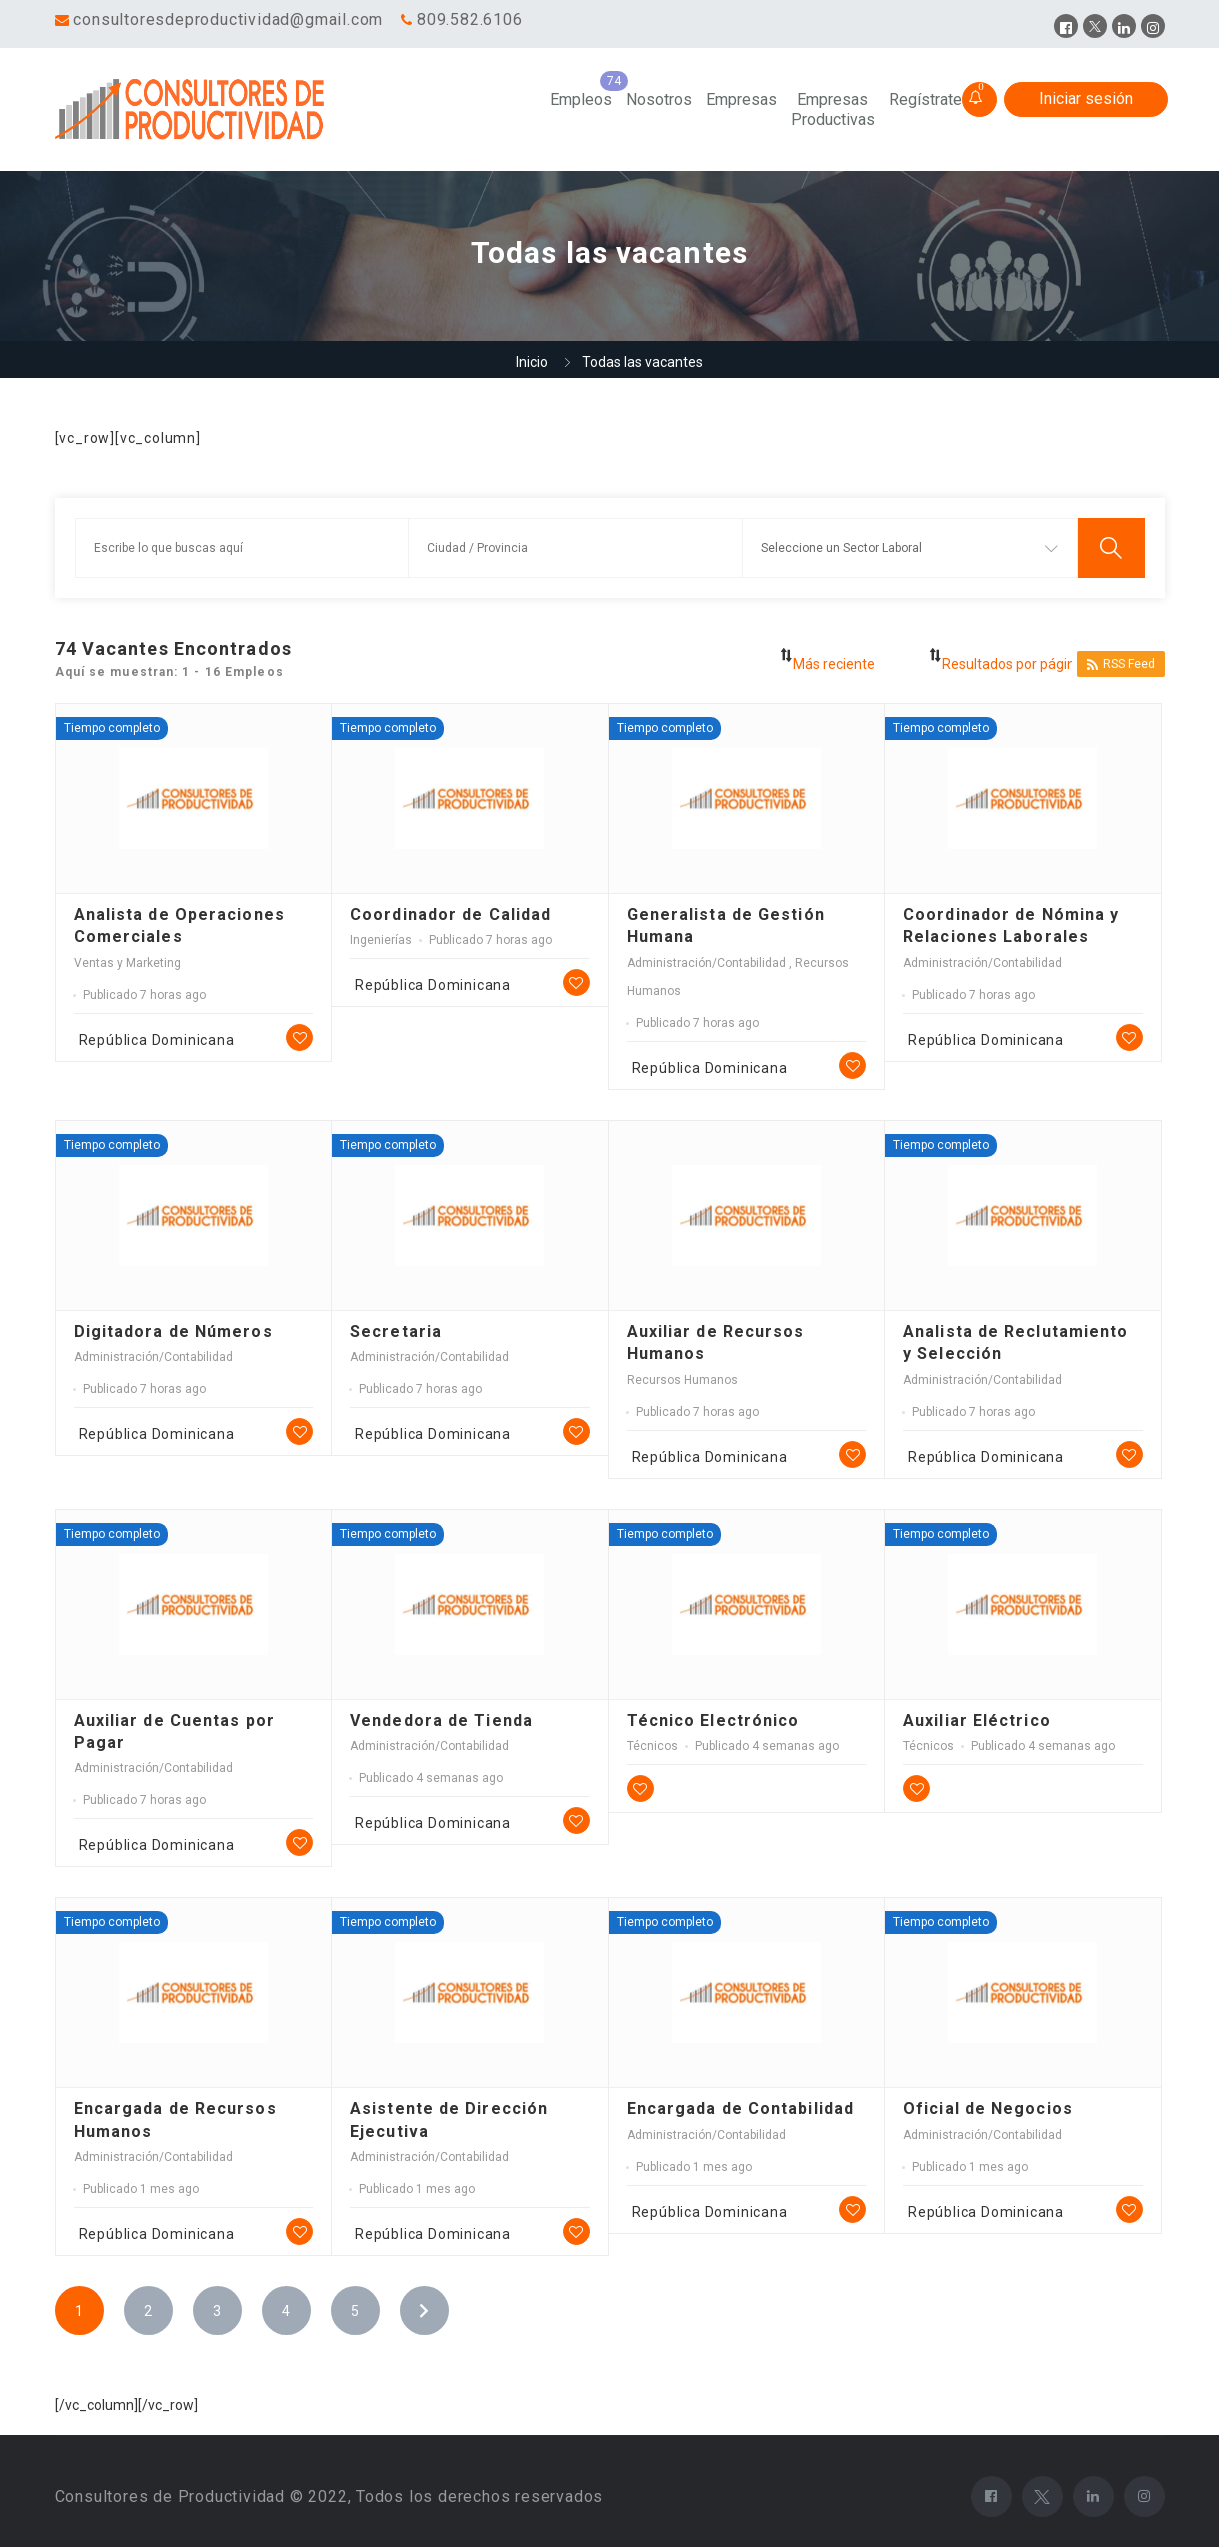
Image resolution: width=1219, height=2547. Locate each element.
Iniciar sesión (1086, 98)
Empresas (741, 99)
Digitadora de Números (173, 1331)
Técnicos (652, 1746)
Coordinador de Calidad (450, 914)
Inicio (532, 362)
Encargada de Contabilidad (741, 2108)
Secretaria (396, 1331)
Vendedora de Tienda (441, 1720)
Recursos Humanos (682, 1380)
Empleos (581, 99)
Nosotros (659, 99)
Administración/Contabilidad (708, 963)
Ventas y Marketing (127, 963)
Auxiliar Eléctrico (977, 1720)
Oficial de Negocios (988, 2108)
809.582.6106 (470, 19)
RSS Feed (1121, 664)
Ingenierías (381, 940)
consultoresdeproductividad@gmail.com (228, 19)
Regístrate (925, 99)
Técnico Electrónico (713, 1720)
